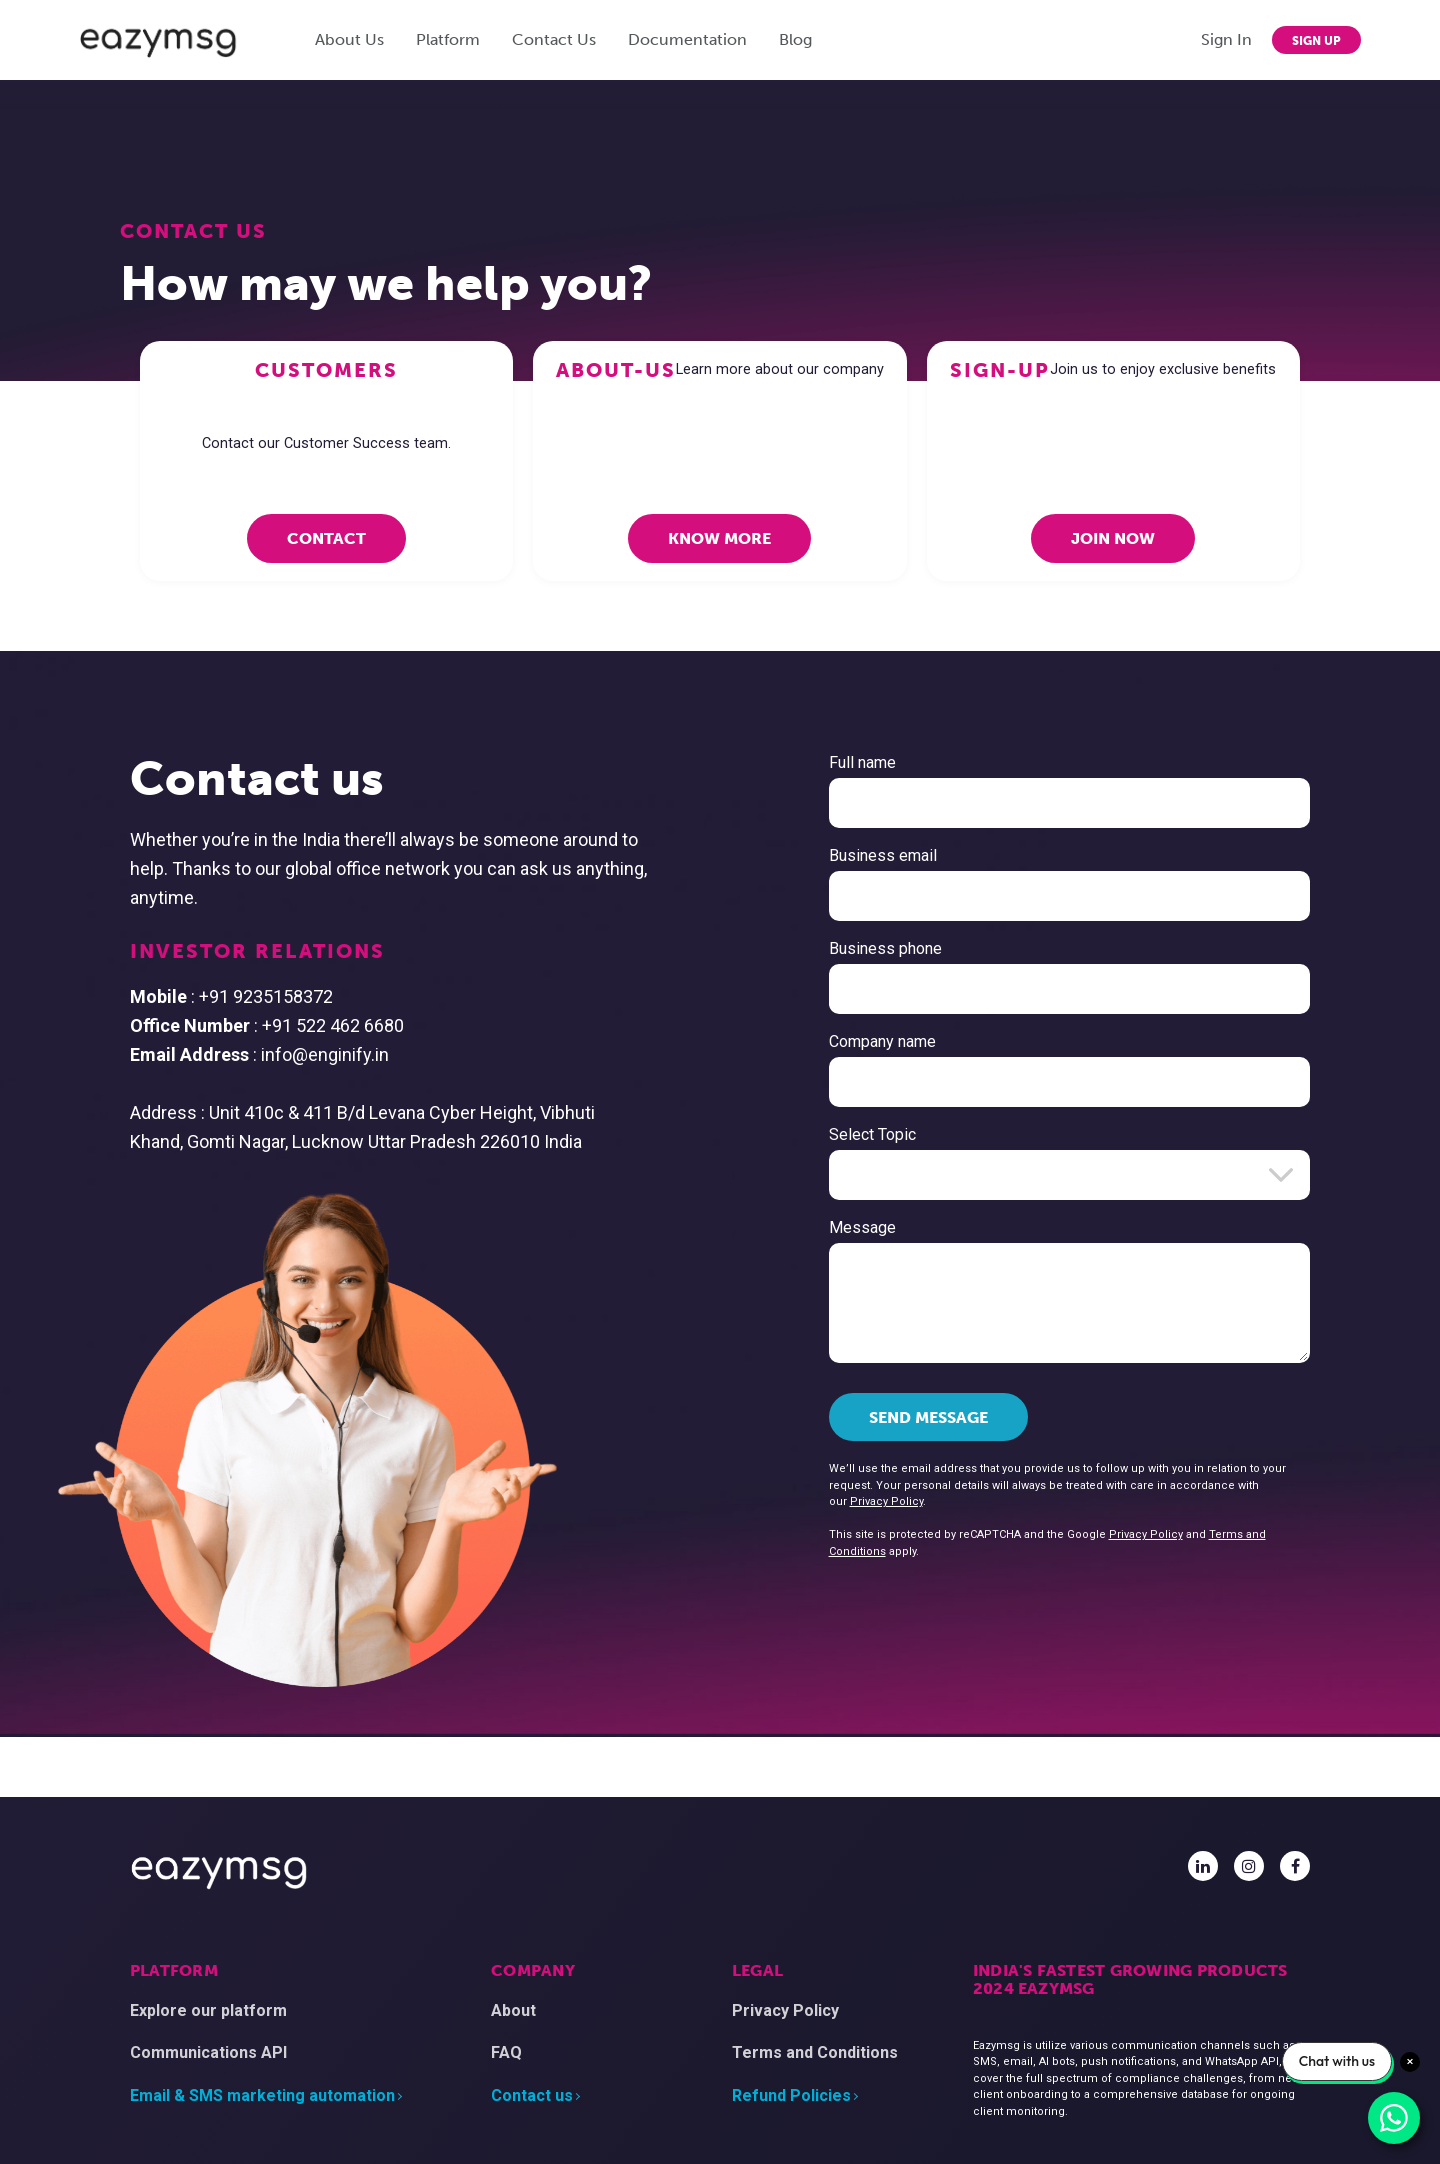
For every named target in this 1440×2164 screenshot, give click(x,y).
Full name (764, 762)
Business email (785, 855)
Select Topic (774, 1134)
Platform (448, 39)
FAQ (506, 2052)
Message (764, 1227)
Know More (719, 538)
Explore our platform (208, 2010)
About (513, 2010)
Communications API (208, 2052)
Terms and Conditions (815, 2052)
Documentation (687, 39)
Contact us (532, 2095)
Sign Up (1316, 41)
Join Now (1113, 538)
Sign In (1226, 39)
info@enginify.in (422, 1054)
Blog (795, 39)
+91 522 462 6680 (430, 1025)
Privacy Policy (788, 1501)
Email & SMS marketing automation (262, 2095)
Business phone (787, 948)
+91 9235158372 (363, 996)
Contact (326, 538)
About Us (349, 39)
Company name (784, 1041)
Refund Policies (791, 2095)
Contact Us (554, 39)
